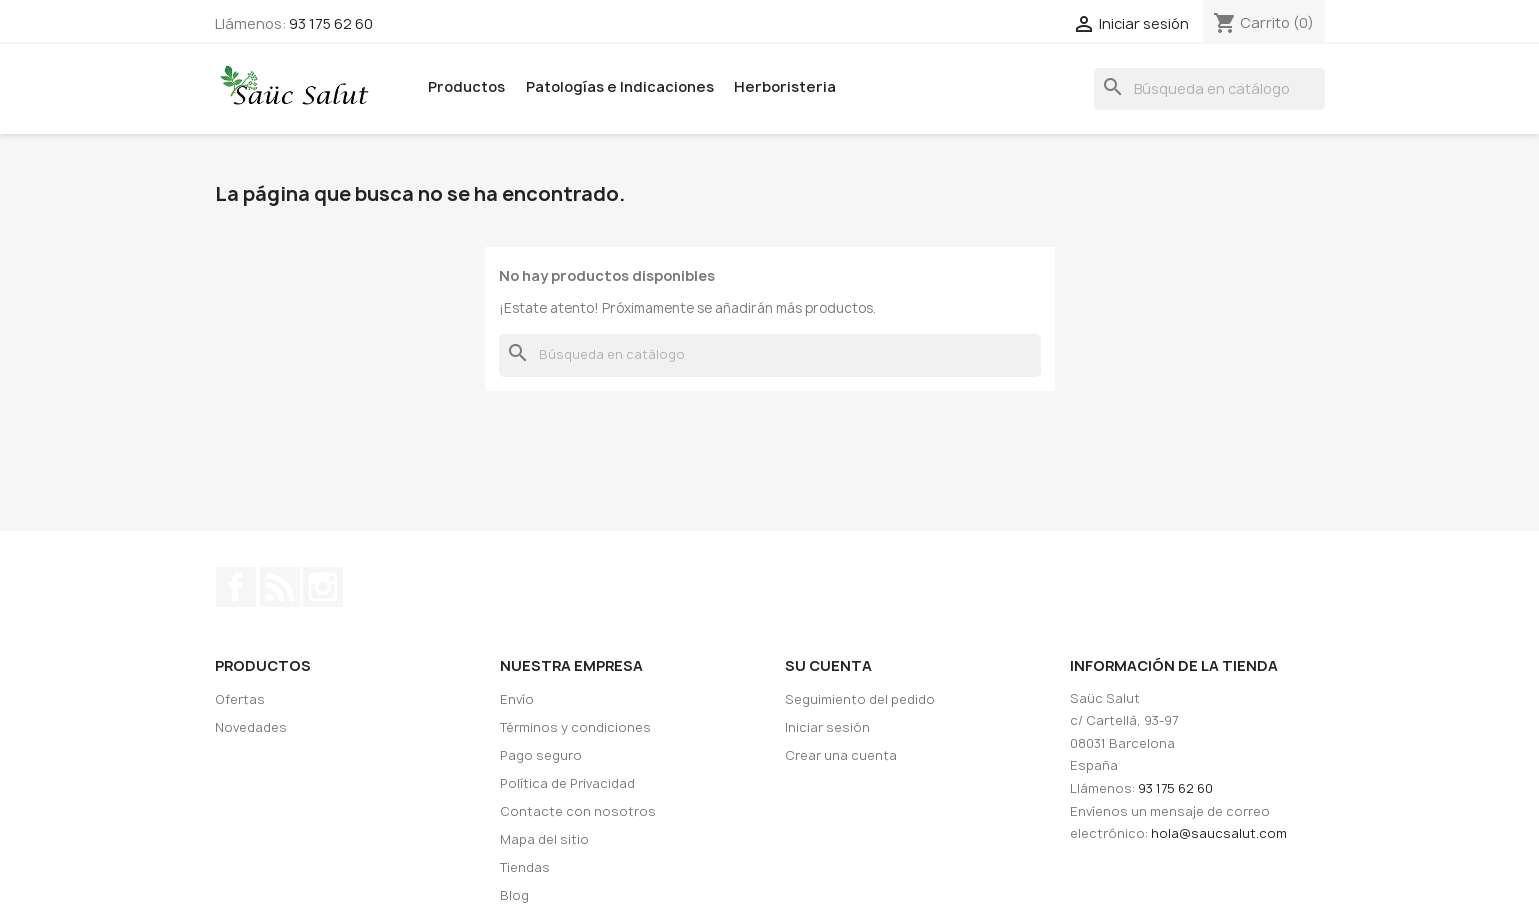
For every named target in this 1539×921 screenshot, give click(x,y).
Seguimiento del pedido (860, 699)
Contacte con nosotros (578, 811)
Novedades (251, 727)
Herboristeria (785, 86)
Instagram (323, 587)
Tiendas (525, 867)
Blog (514, 895)
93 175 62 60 (331, 23)
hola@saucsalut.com (1219, 833)
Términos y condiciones (575, 727)
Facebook (236, 587)
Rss (280, 587)
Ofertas (240, 699)
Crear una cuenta (841, 755)
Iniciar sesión (827, 727)
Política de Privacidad (567, 783)
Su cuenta (828, 665)
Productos (466, 86)
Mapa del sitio (544, 839)
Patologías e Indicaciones (620, 86)
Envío (517, 699)
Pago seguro (541, 755)
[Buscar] (1209, 89)
